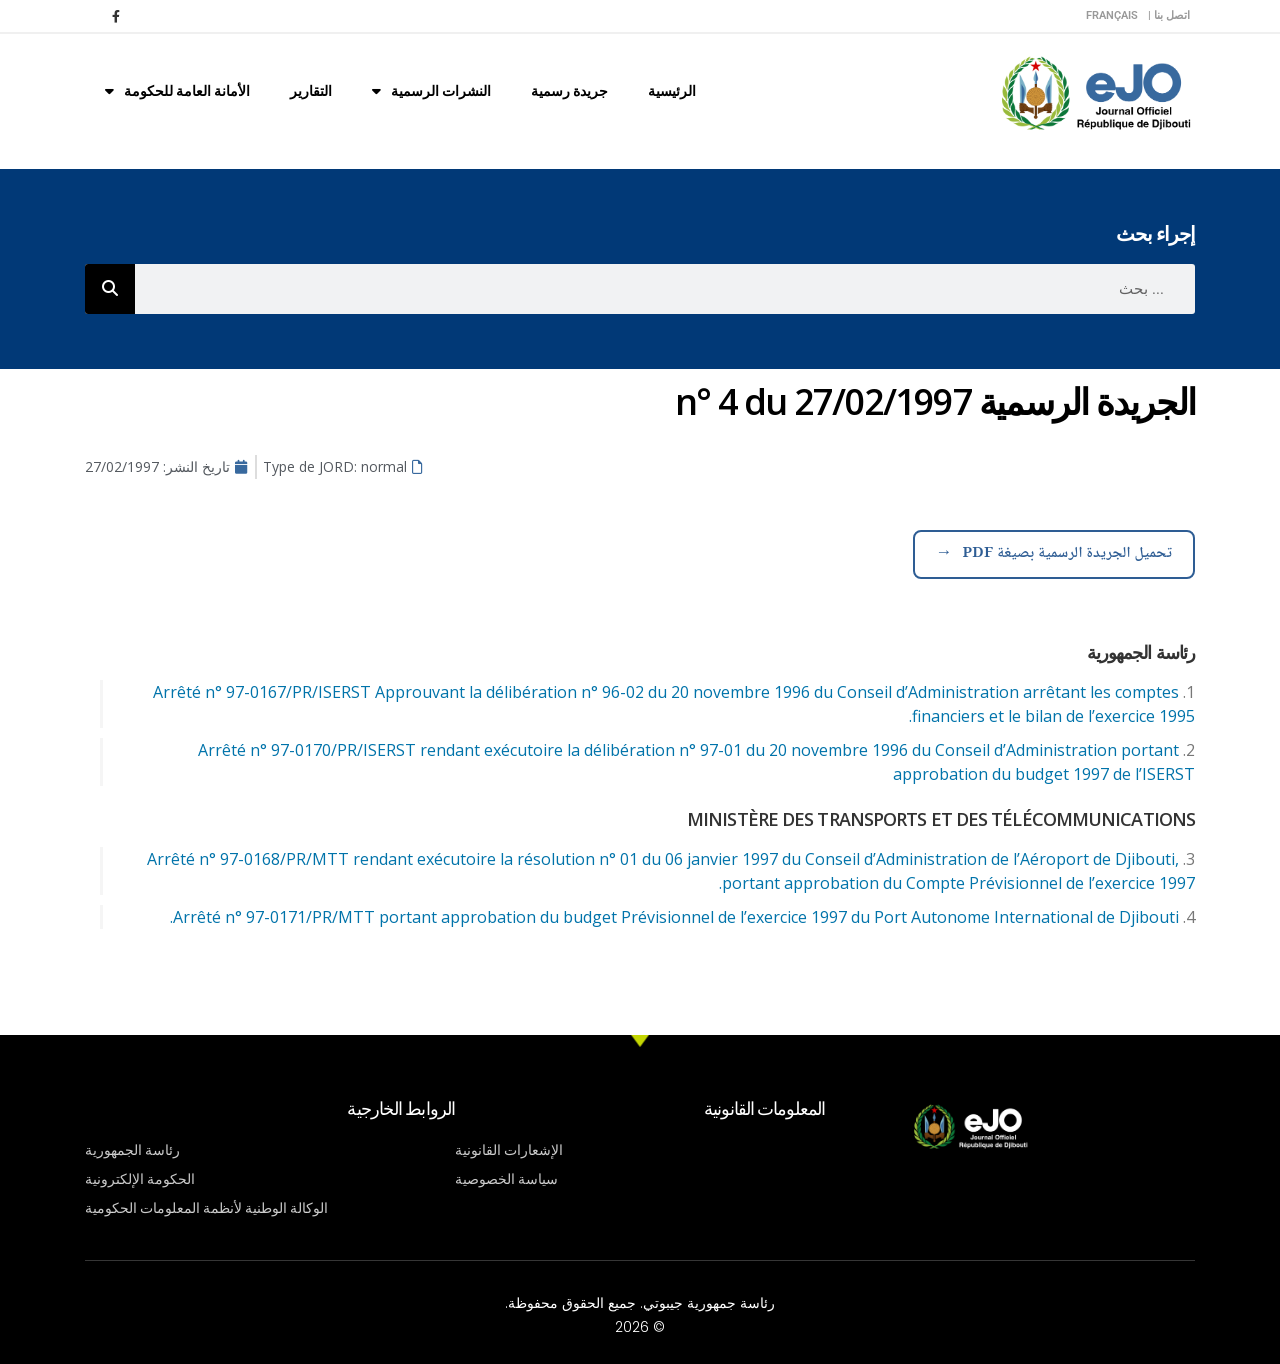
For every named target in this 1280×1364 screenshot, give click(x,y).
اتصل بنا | (1169, 15)
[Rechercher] (110, 289)
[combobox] (665, 289)
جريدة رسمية (569, 91)
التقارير (311, 91)
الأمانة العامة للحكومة (177, 91)
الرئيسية (672, 91)
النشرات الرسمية (431, 91)
